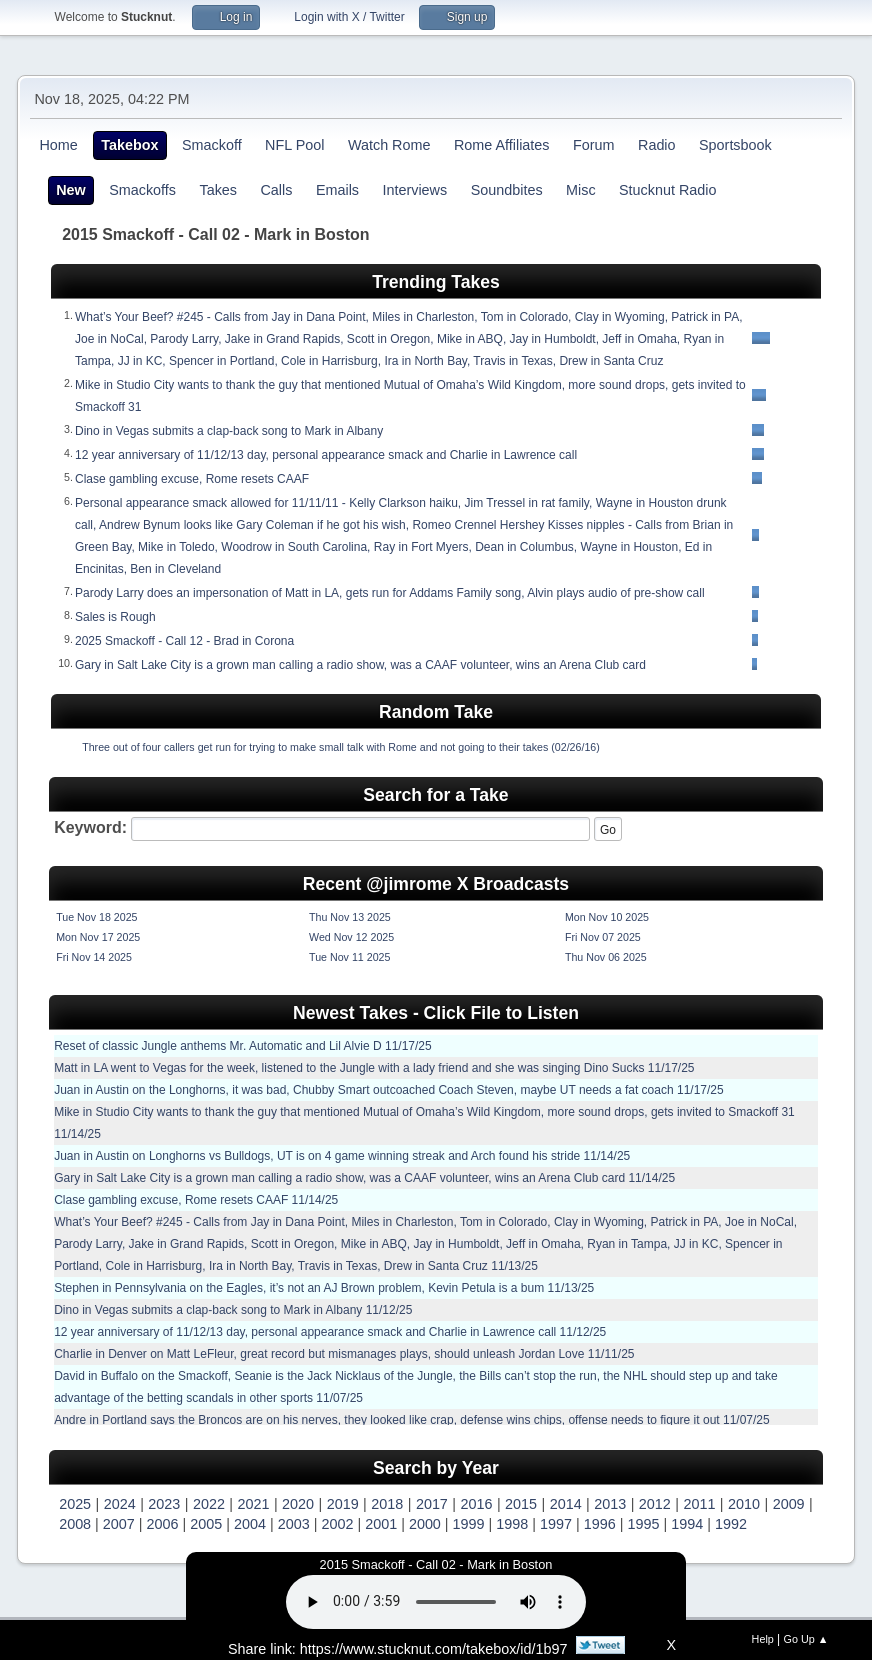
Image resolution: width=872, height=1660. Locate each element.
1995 (643, 1524)
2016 (476, 1504)
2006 (163, 1524)
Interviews (414, 190)
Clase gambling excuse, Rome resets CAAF (192, 479)
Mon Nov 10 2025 (607, 917)
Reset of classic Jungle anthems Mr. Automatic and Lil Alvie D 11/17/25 (243, 1046)
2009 (789, 1504)
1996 (600, 1524)
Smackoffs (142, 190)
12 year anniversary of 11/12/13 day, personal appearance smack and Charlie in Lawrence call (326, 455)
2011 (699, 1504)
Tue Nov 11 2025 (349, 957)
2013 (610, 1504)
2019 (343, 1504)
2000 (425, 1524)
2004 (250, 1524)
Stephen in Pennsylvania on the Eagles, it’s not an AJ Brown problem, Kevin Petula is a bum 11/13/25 (324, 1288)
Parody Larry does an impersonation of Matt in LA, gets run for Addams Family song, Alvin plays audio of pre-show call (390, 593)
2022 (209, 1504)
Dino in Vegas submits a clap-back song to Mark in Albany (229, 431)
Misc (581, 190)
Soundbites (507, 190)
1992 (731, 1524)
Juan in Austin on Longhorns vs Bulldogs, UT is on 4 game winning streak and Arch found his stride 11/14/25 (342, 1156)
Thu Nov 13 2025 (350, 917)
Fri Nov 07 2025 (603, 937)
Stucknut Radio (668, 190)
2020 (298, 1504)
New (71, 190)
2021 (254, 1504)
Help (763, 1639)
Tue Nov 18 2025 (96, 917)
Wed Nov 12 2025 (351, 937)
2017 (432, 1504)
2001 (381, 1524)
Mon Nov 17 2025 (98, 937)
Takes (218, 190)
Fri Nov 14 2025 (94, 957)
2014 (566, 1504)
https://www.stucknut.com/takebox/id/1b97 (434, 1649)
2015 (521, 1504)
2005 (206, 1524)
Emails (337, 190)
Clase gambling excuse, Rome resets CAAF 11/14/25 (196, 1200)
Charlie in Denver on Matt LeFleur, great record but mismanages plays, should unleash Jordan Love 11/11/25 (344, 1354)
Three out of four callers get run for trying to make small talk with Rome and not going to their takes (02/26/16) (341, 747)
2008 (75, 1524)
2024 (120, 1504)
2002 (337, 1524)
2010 (744, 1504)
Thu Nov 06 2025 (606, 957)
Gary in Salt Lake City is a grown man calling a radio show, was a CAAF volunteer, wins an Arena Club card (360, 665)
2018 (387, 1504)
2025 (75, 1504)
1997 (556, 1524)
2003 (294, 1524)
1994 (687, 1524)
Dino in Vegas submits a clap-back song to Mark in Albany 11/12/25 (233, 1310)
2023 (164, 1504)
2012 (655, 1504)
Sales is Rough (115, 617)
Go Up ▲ (806, 1639)
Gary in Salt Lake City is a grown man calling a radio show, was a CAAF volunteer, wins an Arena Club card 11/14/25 (364, 1178)
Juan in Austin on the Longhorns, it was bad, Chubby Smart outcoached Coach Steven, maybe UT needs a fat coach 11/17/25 (389, 1090)
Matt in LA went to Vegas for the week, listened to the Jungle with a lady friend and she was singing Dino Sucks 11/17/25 (374, 1068)
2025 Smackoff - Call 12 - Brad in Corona (184, 641)
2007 (119, 1524)
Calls (276, 190)
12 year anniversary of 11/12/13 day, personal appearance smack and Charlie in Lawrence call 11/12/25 (330, 1332)
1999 (469, 1524)
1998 (512, 1524)
